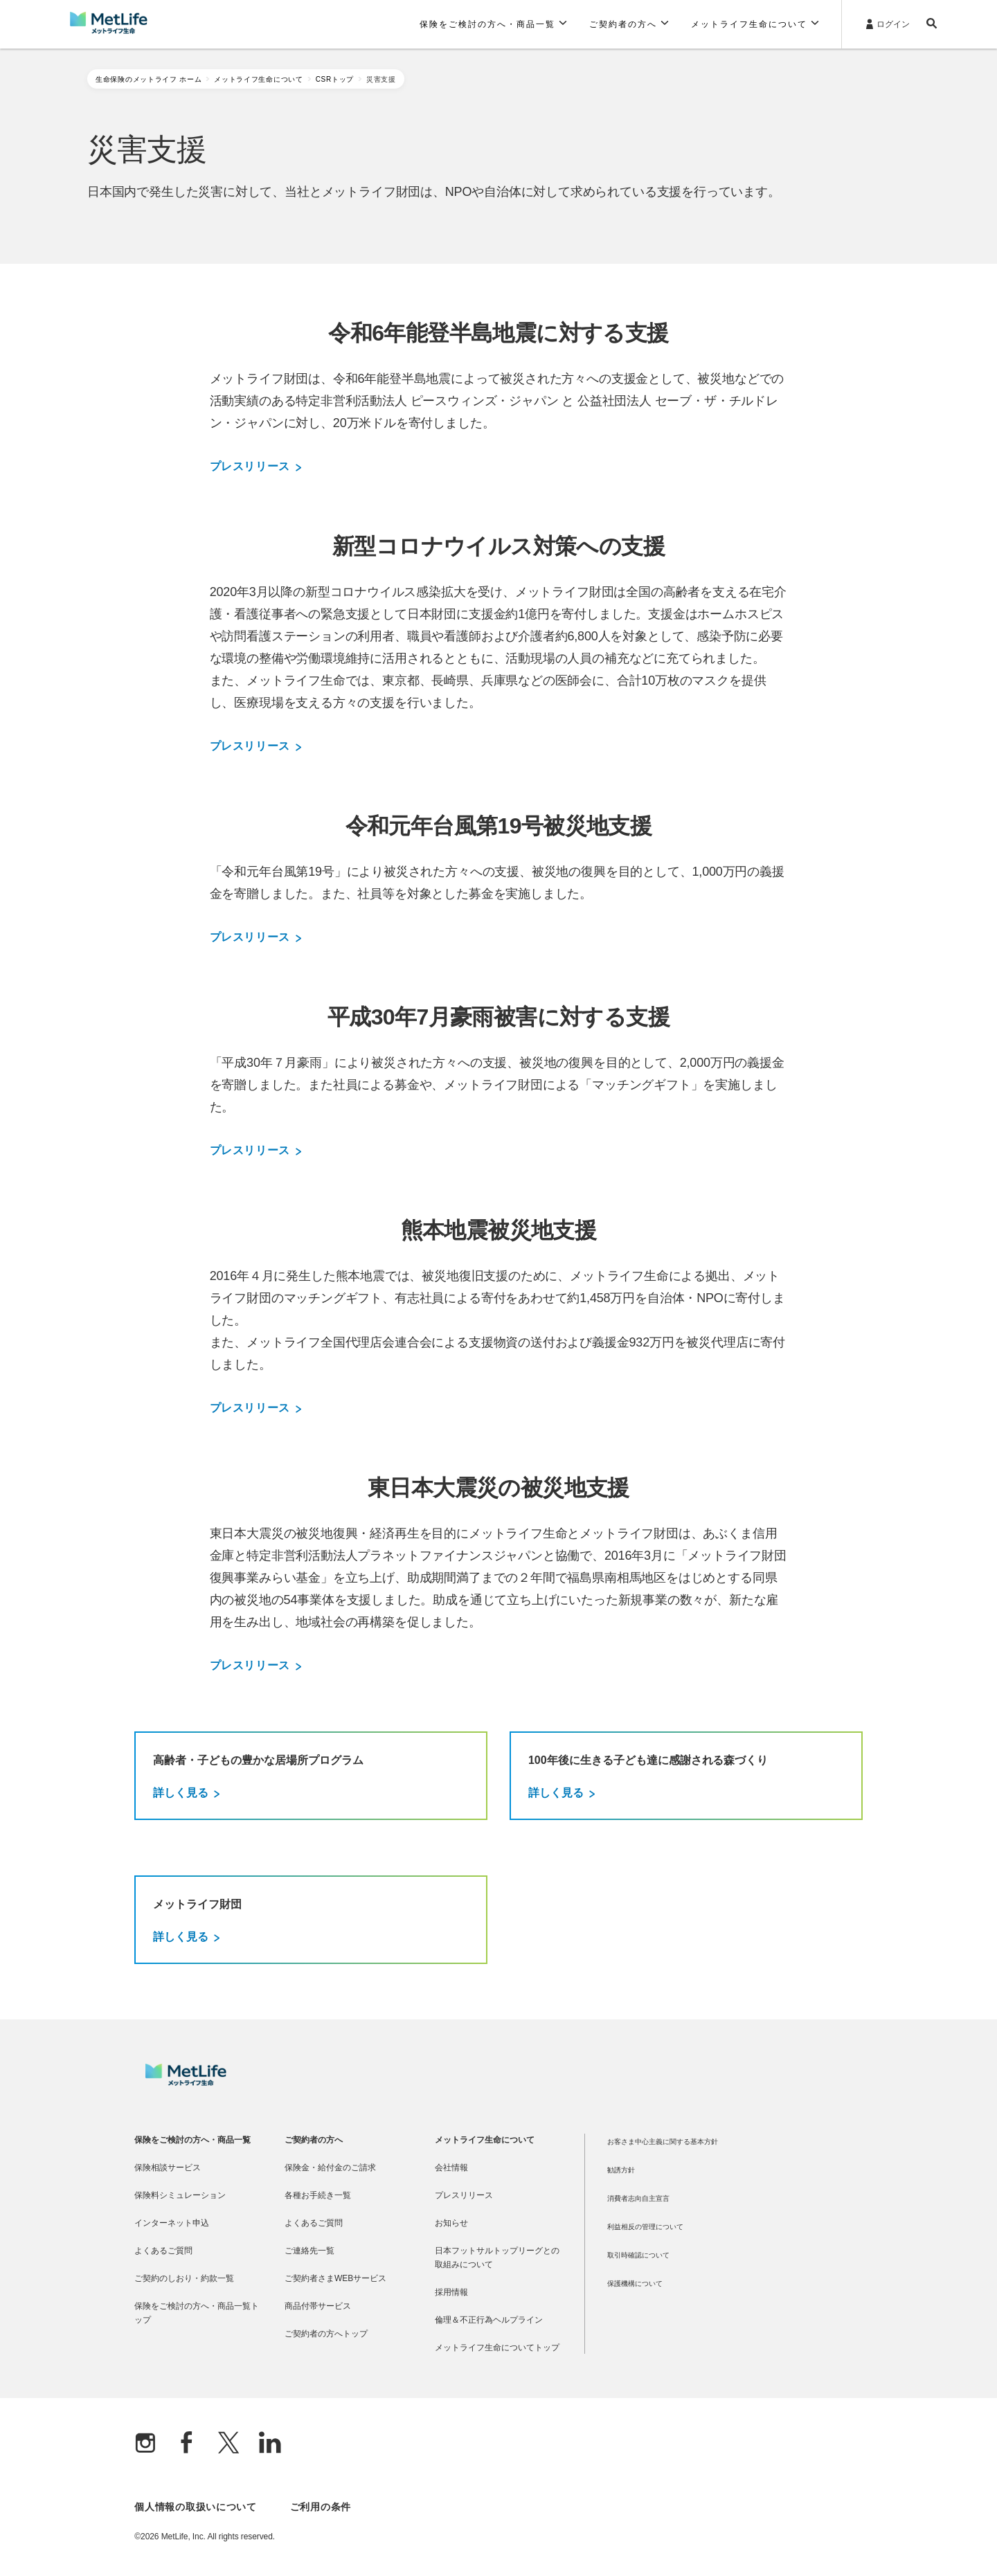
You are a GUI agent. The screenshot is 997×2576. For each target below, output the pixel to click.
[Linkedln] (270, 2444)
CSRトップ (335, 79)
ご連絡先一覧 (309, 2250)
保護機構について (635, 2283)
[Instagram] (145, 2444)
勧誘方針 (621, 2170)
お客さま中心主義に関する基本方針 (662, 2141)
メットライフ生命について (258, 79)
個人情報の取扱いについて (195, 2506)
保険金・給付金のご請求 (330, 2167)
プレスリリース (255, 466)
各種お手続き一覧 (318, 2195)
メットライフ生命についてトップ (497, 2347)
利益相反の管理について (645, 2227)
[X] (228, 2444)
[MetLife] (185, 2082)
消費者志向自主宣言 (638, 2198)
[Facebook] (187, 2444)
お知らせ (451, 2223)
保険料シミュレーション (180, 2195)
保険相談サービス (167, 2167)
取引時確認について (638, 2255)
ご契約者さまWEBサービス (335, 2278)
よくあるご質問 (163, 2250)
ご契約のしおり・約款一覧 (184, 2278)
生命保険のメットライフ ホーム (148, 79)
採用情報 (451, 2292)
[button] (493, 24)
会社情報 (451, 2167)
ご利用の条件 (320, 2506)
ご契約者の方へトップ (326, 2334)
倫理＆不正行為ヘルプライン (489, 2320)
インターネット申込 (171, 2223)
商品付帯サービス (318, 2306)
